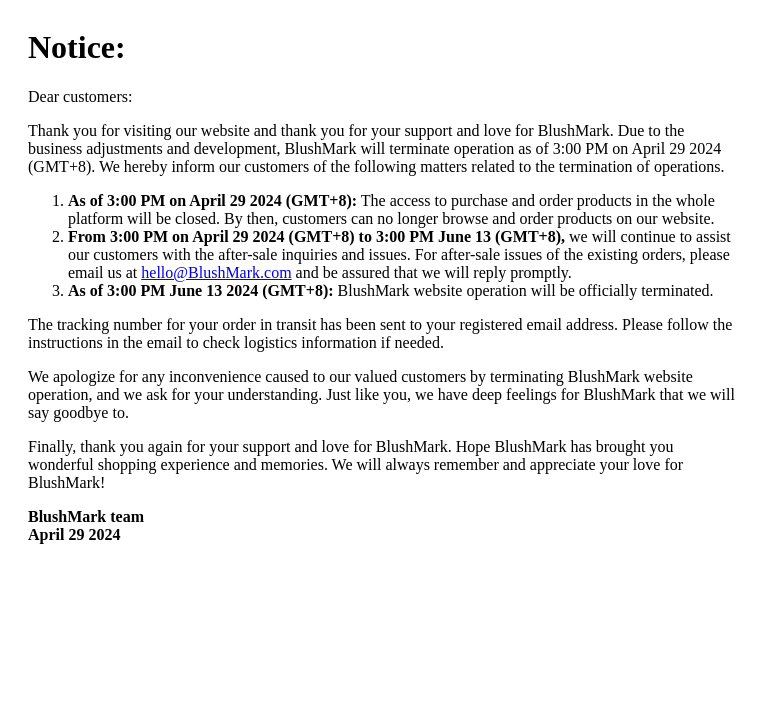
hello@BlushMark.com (216, 272)
